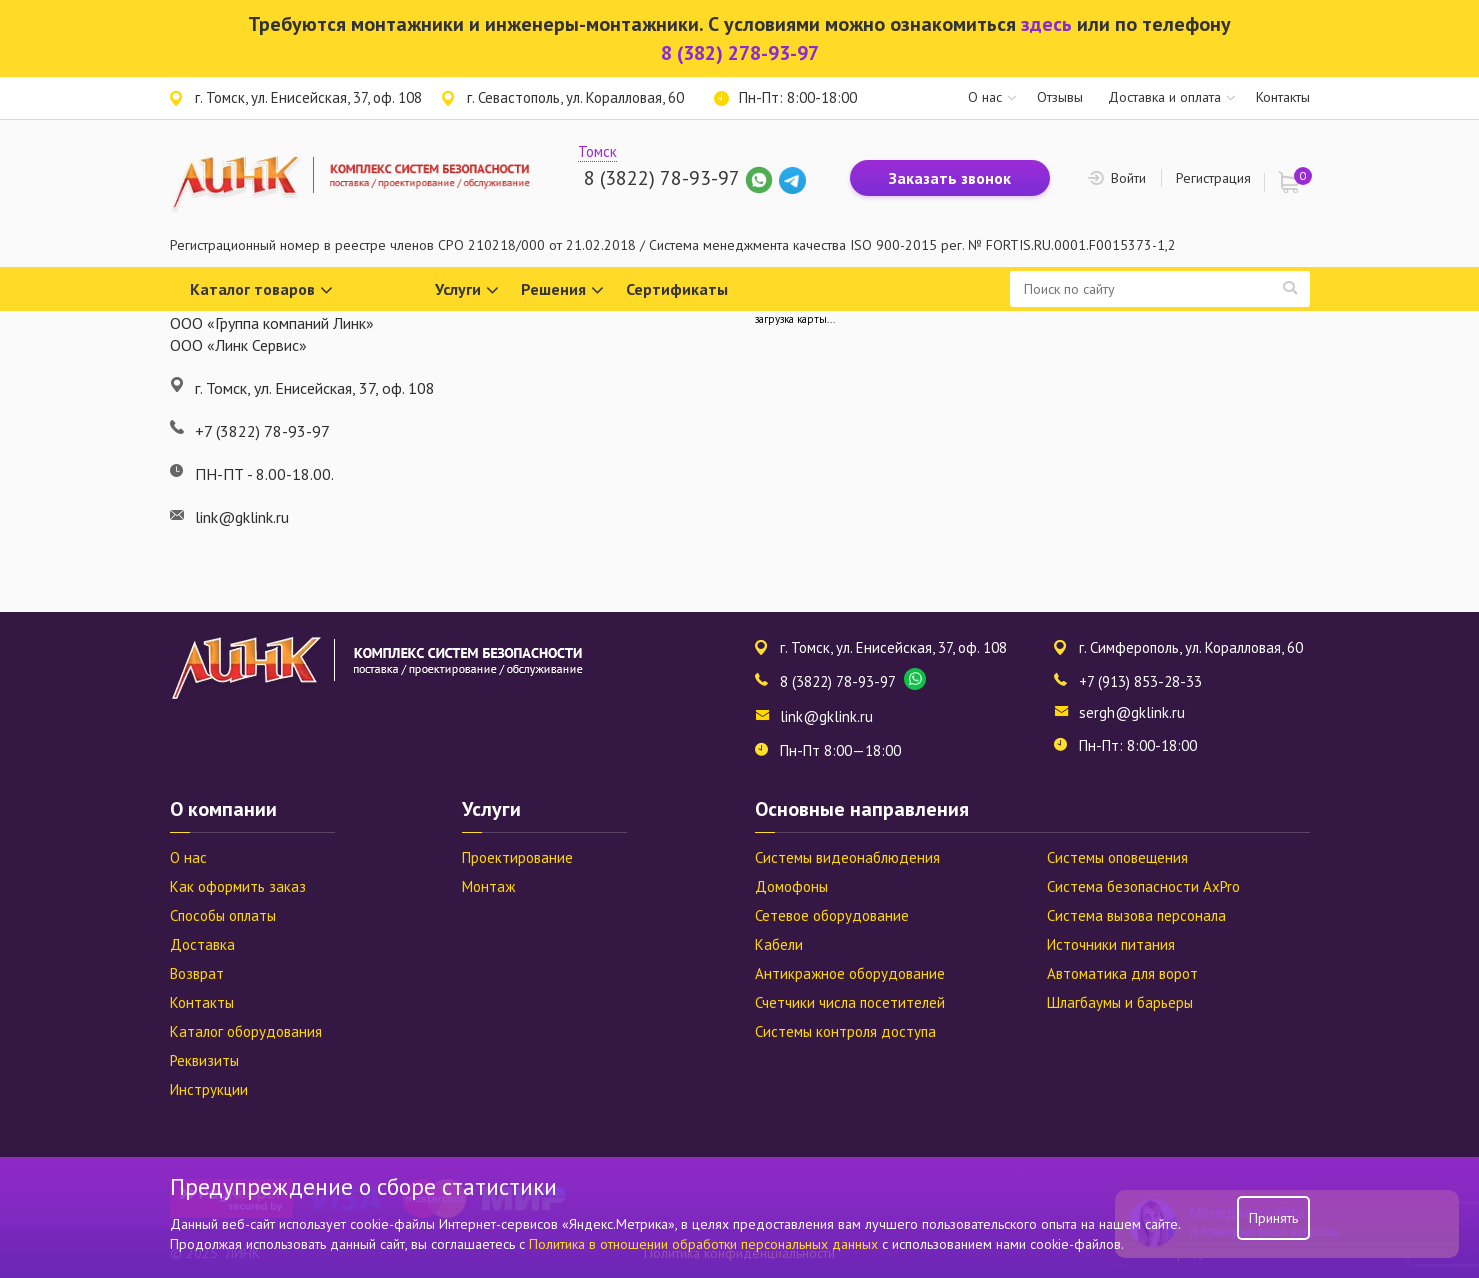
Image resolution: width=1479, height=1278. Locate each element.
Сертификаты (677, 289)
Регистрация (1213, 178)
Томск (597, 151)
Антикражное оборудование (850, 973)
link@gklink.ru (826, 716)
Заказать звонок (950, 178)
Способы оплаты (223, 915)
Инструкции (209, 1089)
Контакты (1283, 97)
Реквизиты (204, 1060)
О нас (985, 97)
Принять (1273, 1218)
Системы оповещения (1117, 857)
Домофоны (791, 886)
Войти (1128, 178)
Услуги (467, 290)
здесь (1046, 24)
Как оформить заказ (238, 886)
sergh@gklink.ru (1132, 712)
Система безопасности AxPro (1143, 886)
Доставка (202, 944)
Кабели (779, 944)
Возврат (197, 973)
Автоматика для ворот (1122, 973)
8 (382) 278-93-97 (740, 53)
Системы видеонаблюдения (847, 857)
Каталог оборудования (246, 1031)
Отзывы (1060, 97)
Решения (562, 290)
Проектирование (517, 857)
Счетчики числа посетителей (850, 1002)
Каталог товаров (261, 290)
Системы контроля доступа (845, 1031)
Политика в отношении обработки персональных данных (705, 1244)
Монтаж (488, 886)
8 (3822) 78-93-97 (661, 178)
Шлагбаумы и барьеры (1120, 1002)
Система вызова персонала (1136, 915)
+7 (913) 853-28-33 (1140, 681)
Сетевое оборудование (832, 915)
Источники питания (1111, 944)
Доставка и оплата (1164, 97)
